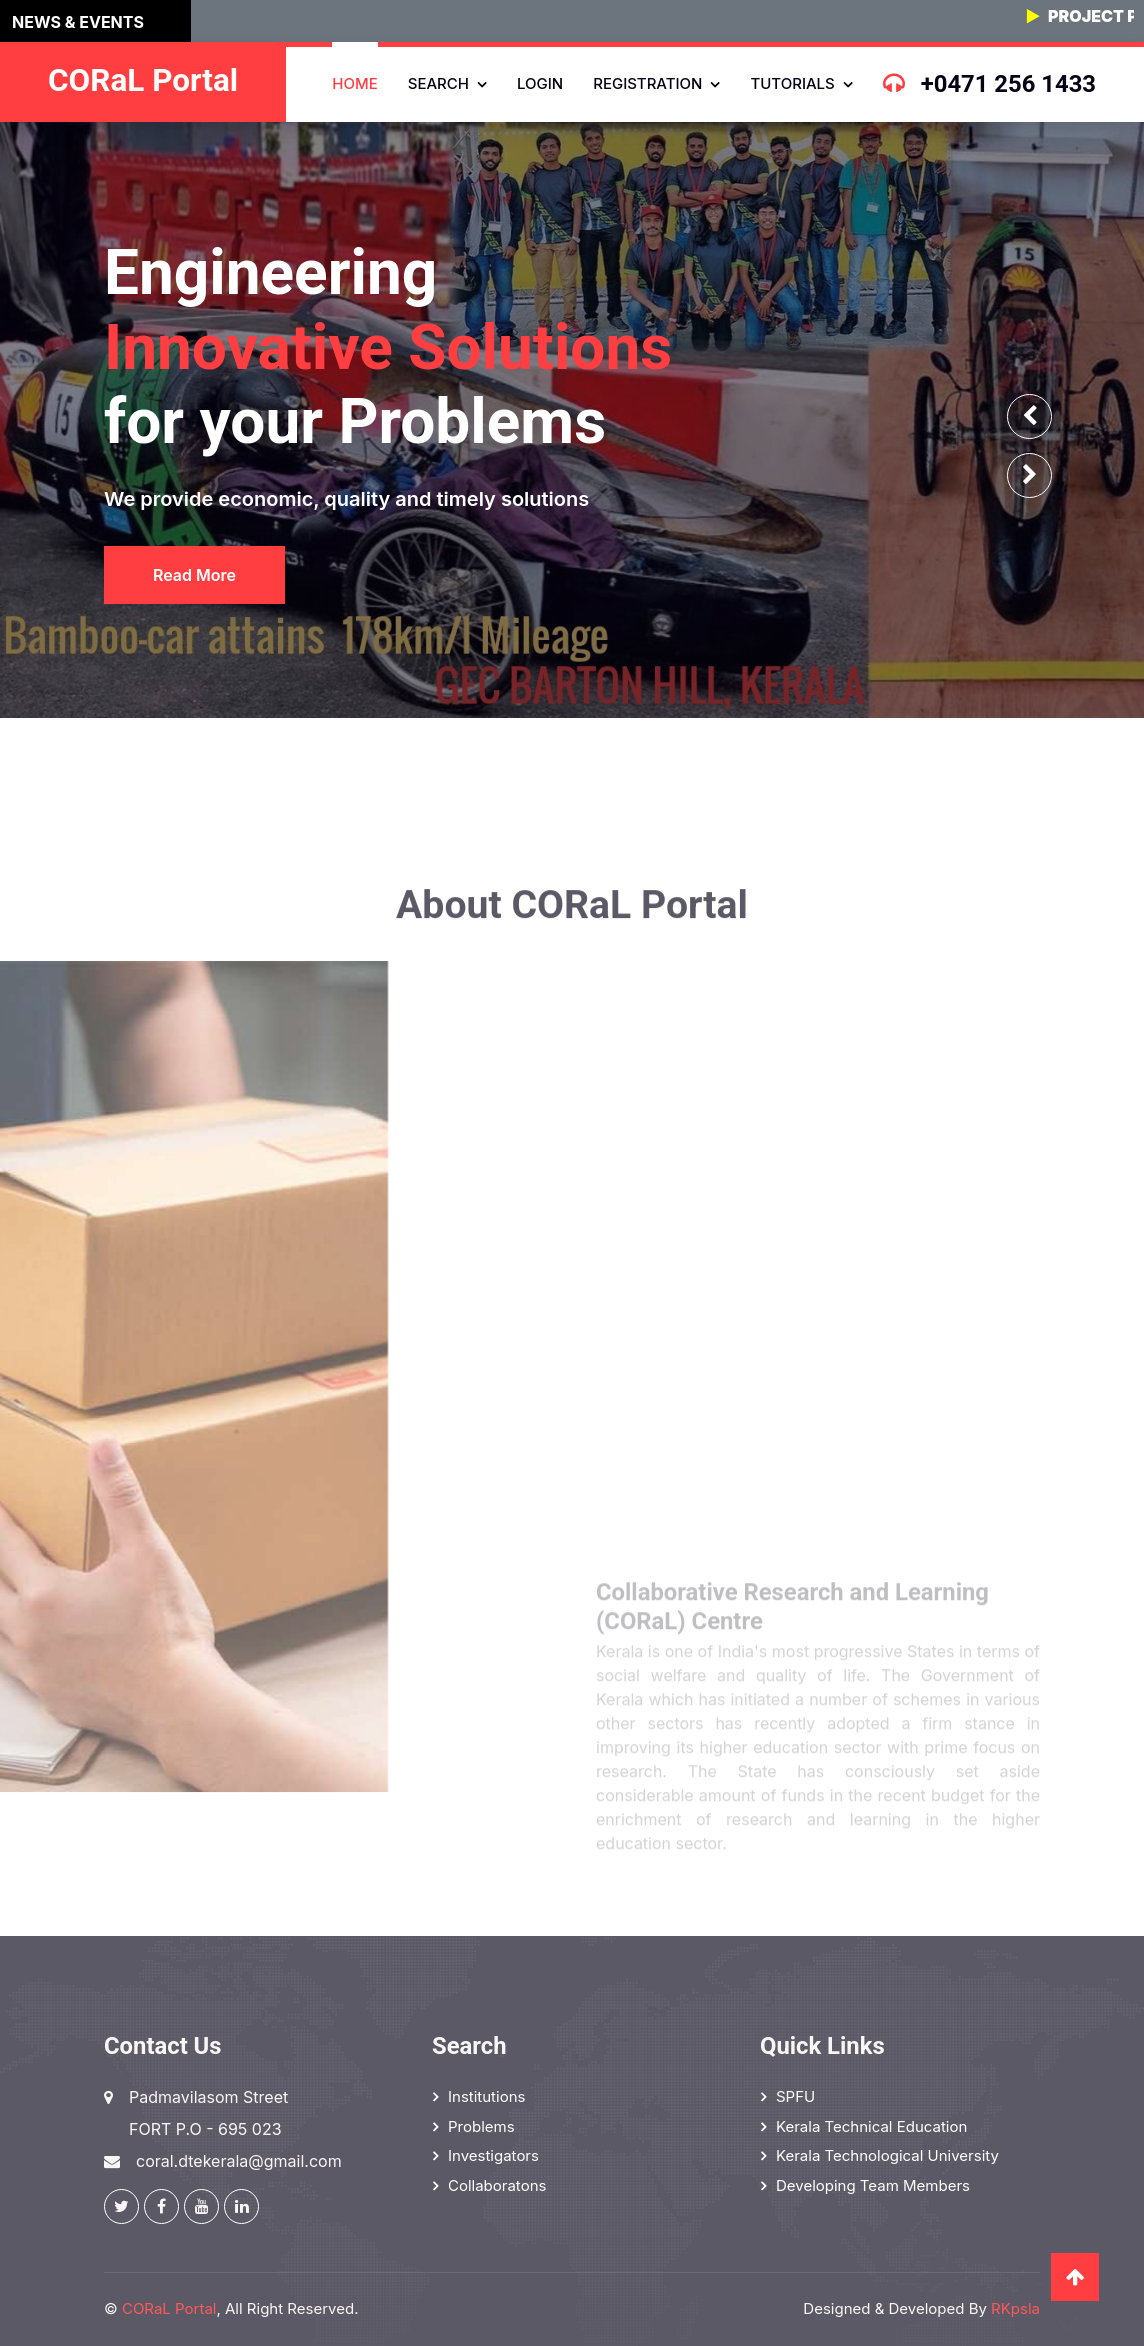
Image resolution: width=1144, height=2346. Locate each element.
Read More (190, 575)
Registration (647, 83)
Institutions (486, 2096)
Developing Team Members (873, 2185)
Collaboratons (497, 2185)
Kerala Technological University (887, 2155)
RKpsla (1015, 2308)
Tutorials (792, 83)
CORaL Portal (169, 2308)
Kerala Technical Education (871, 2126)
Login (540, 83)
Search (438, 83)
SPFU (795, 2096)
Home (354, 83)
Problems (481, 2126)
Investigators (493, 2155)
